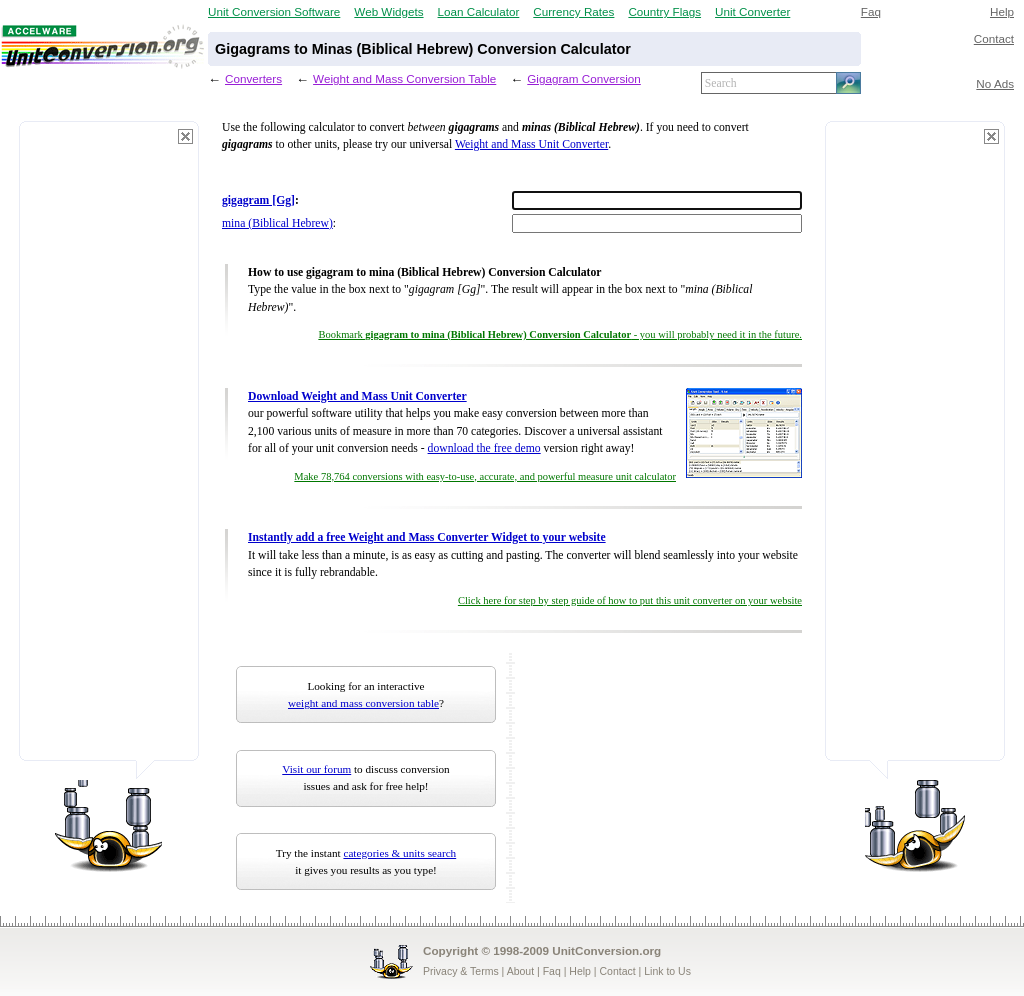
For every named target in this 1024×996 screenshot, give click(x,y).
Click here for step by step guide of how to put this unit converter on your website (630, 600)
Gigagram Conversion (584, 78)
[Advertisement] (109, 450)
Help (1002, 11)
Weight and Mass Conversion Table (404, 78)
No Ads (995, 83)
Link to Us (667, 971)
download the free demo (484, 448)
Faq (871, 11)
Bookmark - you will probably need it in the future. (560, 334)
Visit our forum (316, 769)
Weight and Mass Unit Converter (531, 144)
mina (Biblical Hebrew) (277, 223)
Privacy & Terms (461, 971)
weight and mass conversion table (363, 703)
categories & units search (399, 853)
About (520, 971)
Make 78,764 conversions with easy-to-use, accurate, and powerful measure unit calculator (485, 476)
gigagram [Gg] (258, 200)
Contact (994, 38)
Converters (253, 78)
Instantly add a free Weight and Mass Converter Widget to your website (427, 537)
